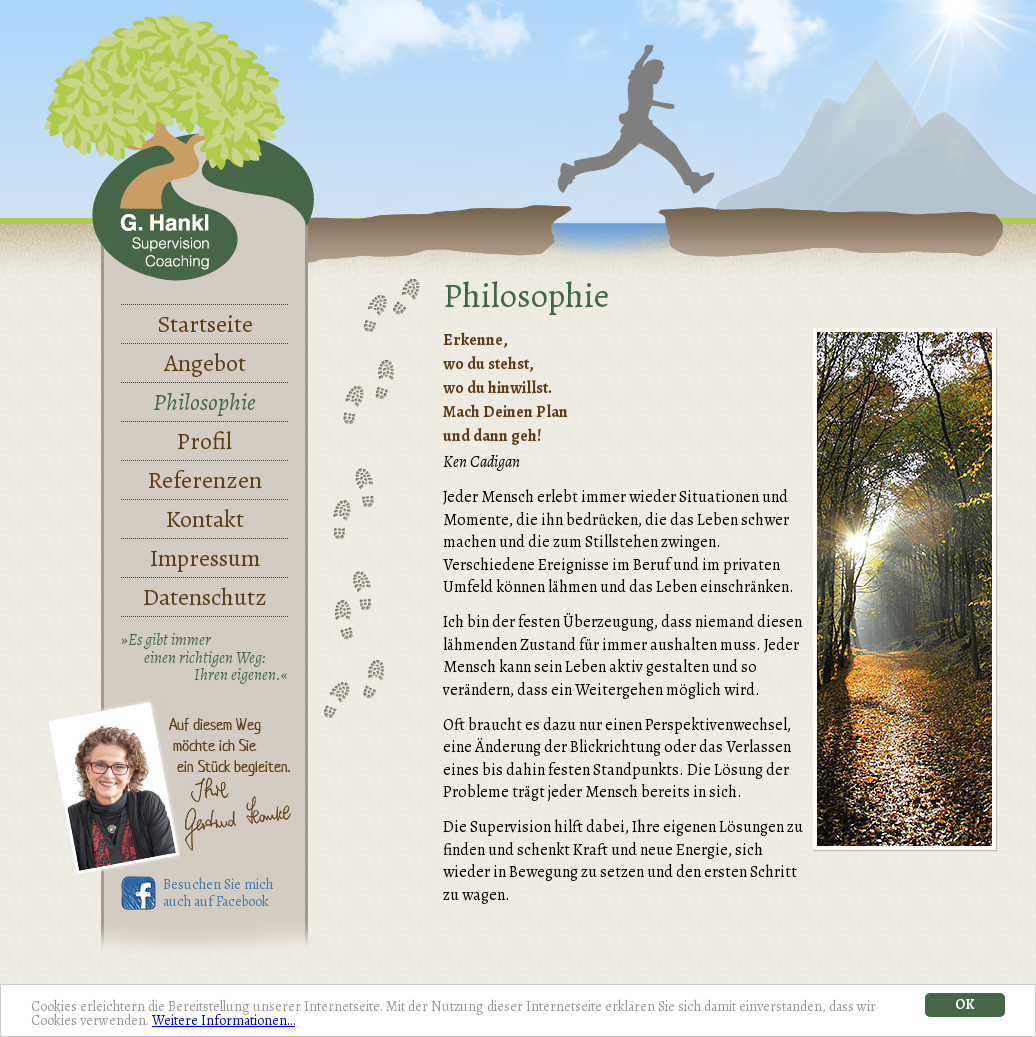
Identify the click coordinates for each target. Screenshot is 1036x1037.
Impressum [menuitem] (205, 558)
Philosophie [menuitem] (204, 402)
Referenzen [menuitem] (205, 480)
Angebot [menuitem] (205, 363)
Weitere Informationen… (223, 1020)
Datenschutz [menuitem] (205, 597)
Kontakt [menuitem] (205, 519)
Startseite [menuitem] (205, 324)
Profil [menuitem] (204, 441)
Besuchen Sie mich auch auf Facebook (218, 893)
